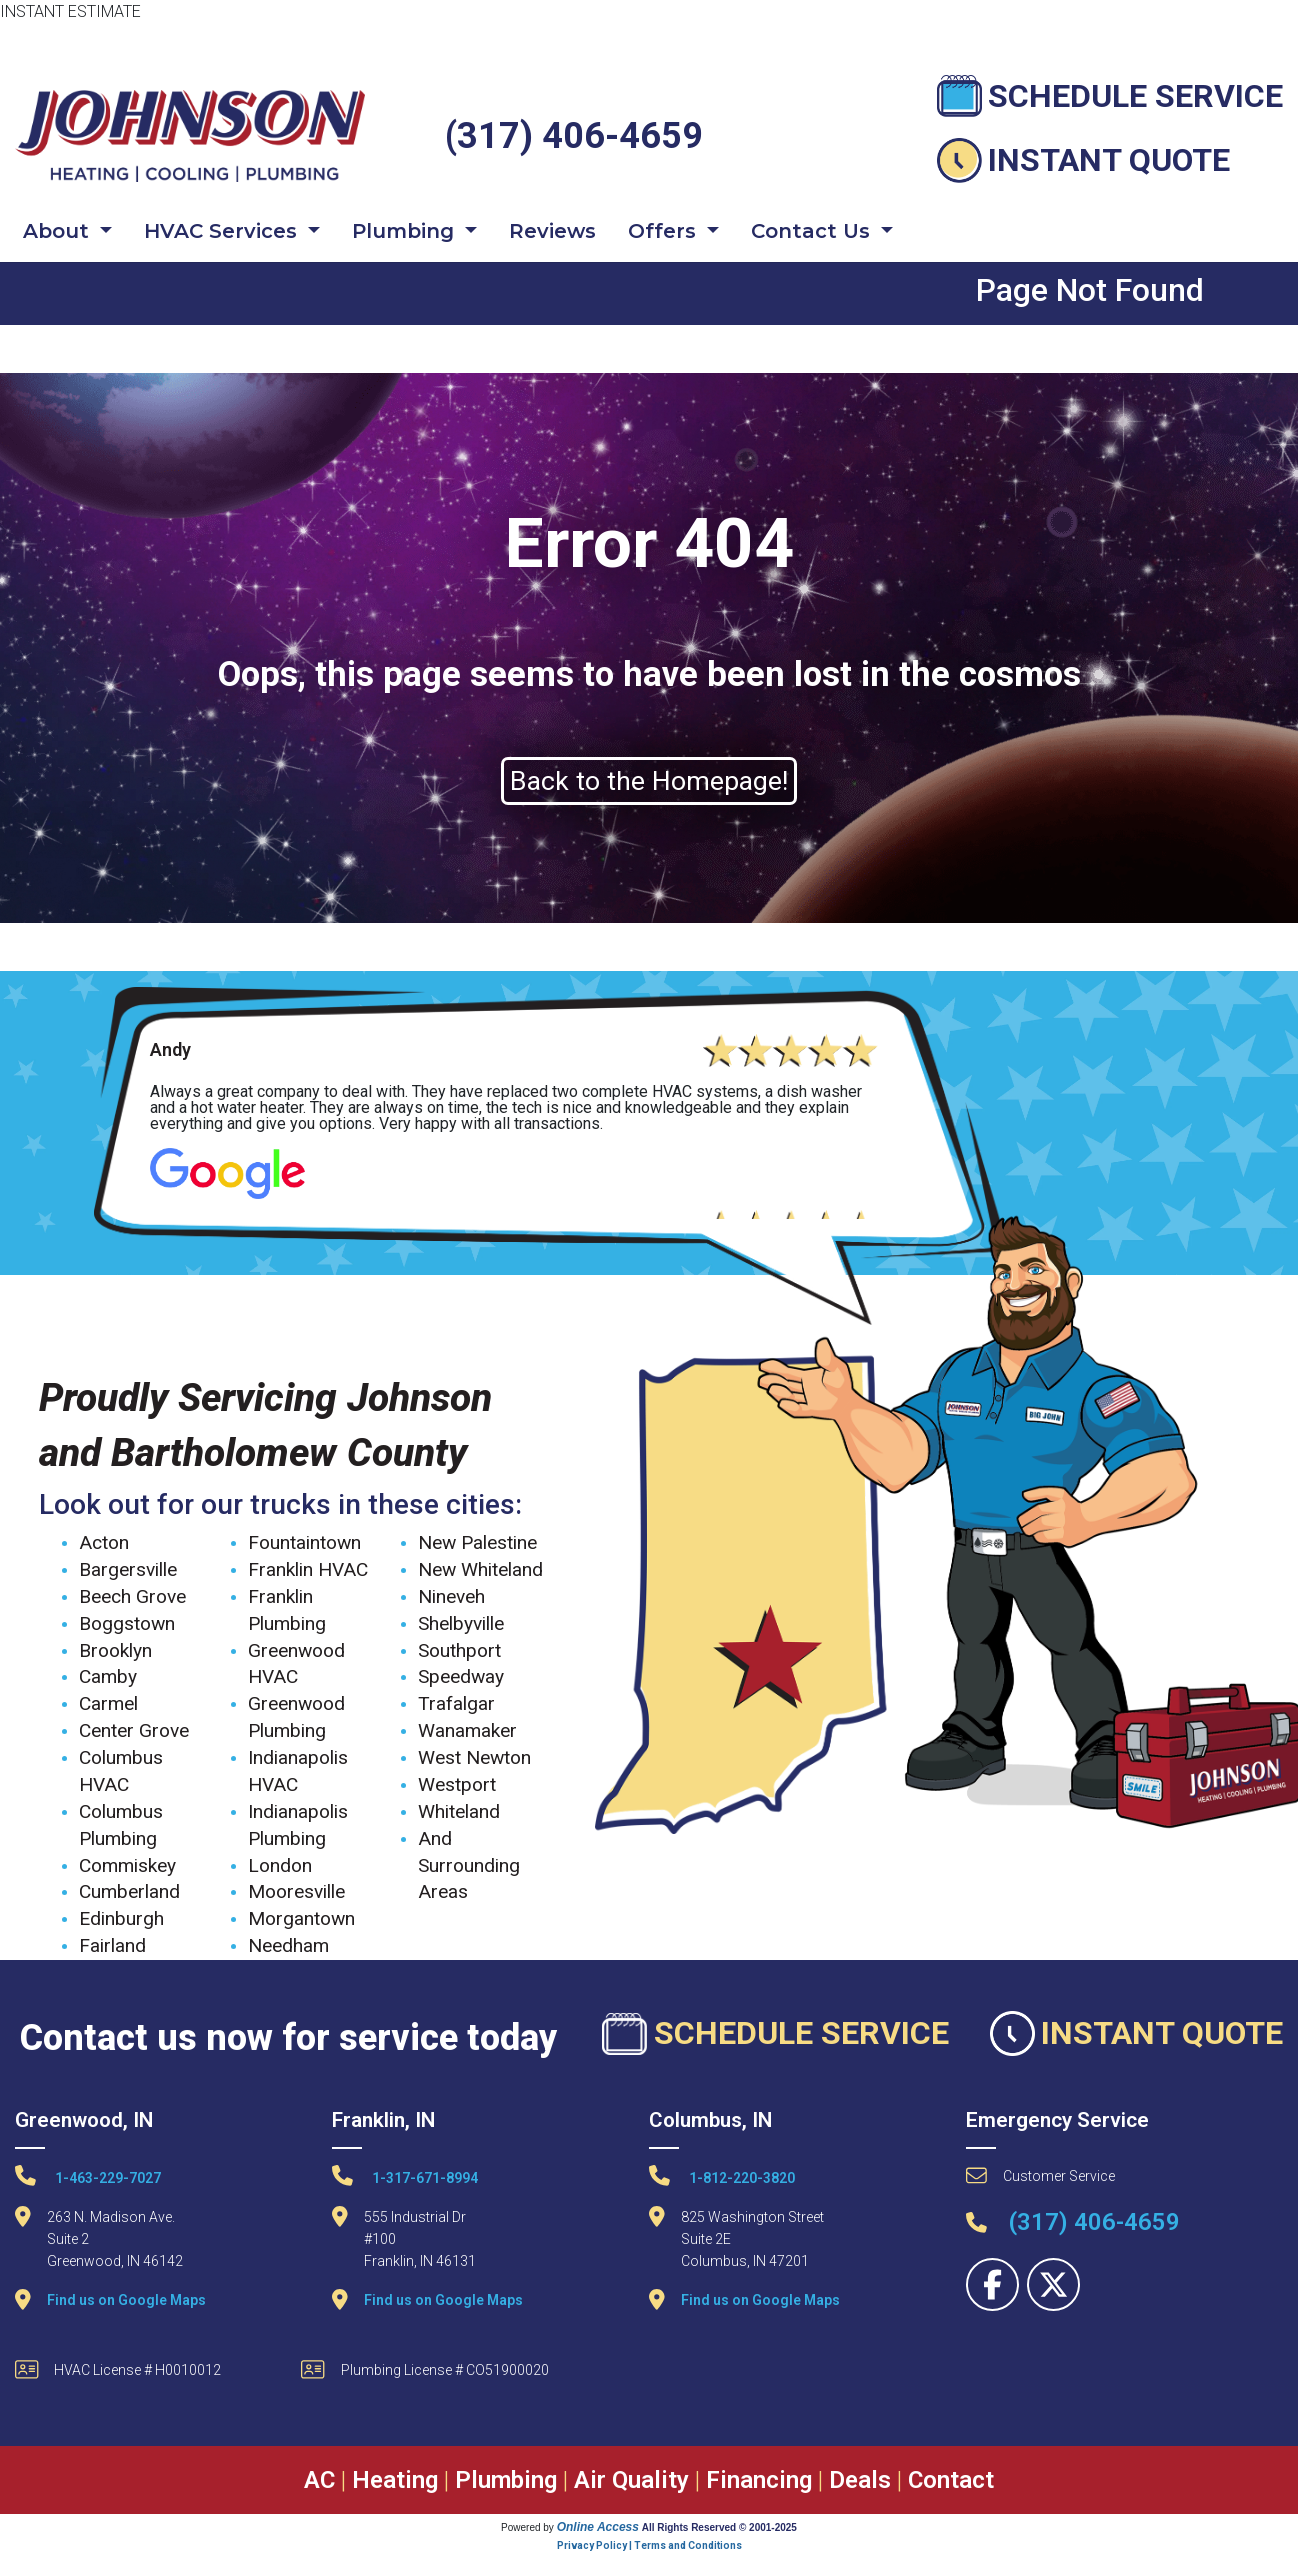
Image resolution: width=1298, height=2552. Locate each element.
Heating (395, 2480)
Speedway (461, 1676)
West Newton (474, 1757)
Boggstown (127, 1623)
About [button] (59, 231)
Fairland (112, 1945)
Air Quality (631, 2480)
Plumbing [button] (406, 231)
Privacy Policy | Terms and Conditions (649, 2545)
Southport (459, 1650)
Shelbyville (461, 1623)
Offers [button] (665, 231)
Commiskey (127, 1865)
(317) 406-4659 (574, 136)
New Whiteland (480, 1569)
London (280, 1865)
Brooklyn (115, 1650)
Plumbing (506, 2480)
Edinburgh (121, 1918)
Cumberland (129, 1891)
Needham (288, 1945)
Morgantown (301, 1918)
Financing (759, 2480)
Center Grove (134, 1730)
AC (319, 2480)
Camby (108, 1676)
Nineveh (451, 1596)
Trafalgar (456, 1703)
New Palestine (477, 1542)
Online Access (598, 2527)
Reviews (552, 231)
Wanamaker (467, 1730)
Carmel (108, 1703)
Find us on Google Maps (126, 2300)
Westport (457, 1784)
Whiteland (459, 1811)
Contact (951, 2480)
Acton (104, 1542)
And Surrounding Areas (469, 1865)
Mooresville (296, 1891)
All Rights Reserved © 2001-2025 (719, 2527)
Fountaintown (304, 1542)
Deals (860, 2480)
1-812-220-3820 (722, 2175)
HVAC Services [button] (223, 231)
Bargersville (128, 1569)
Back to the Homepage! (649, 781)
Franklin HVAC (308, 1569)
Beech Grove (132, 1596)
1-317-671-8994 (405, 2175)
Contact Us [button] (813, 231)
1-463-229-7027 (88, 2175)
